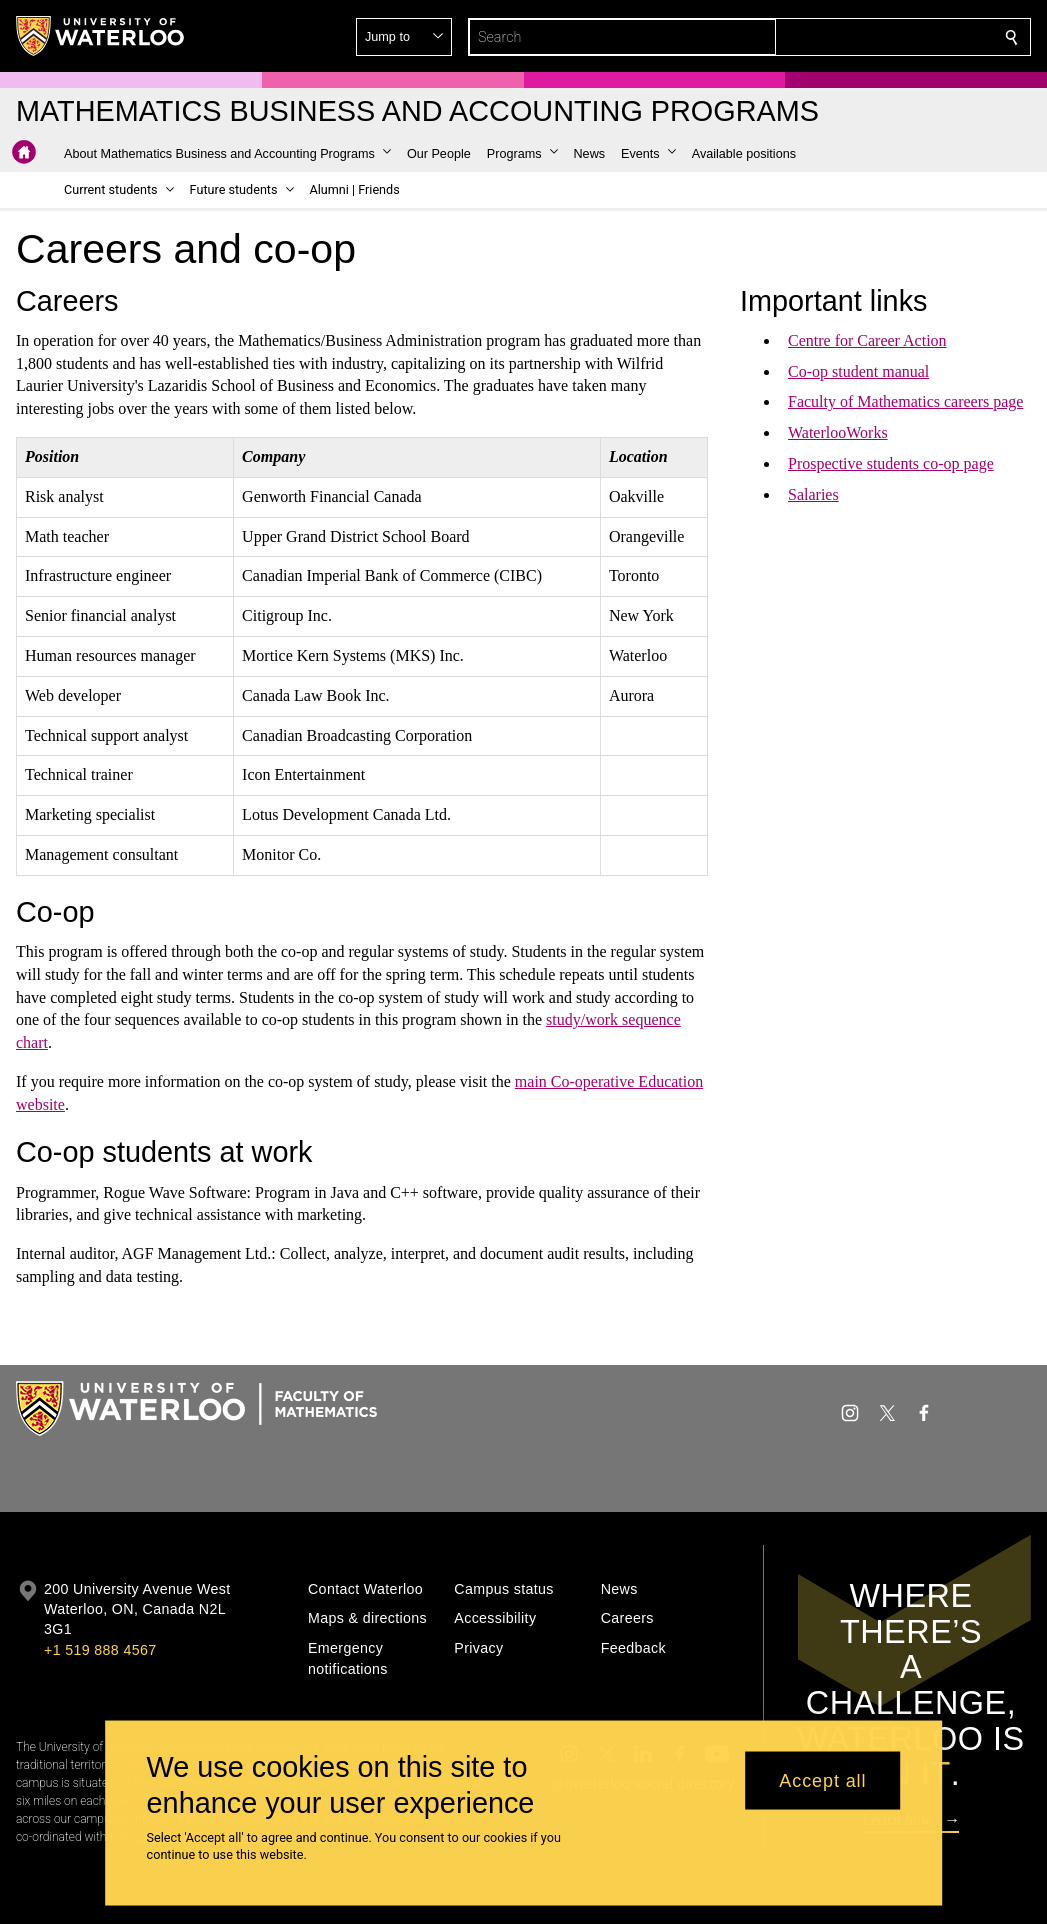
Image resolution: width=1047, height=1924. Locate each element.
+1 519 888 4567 (100, 1650)
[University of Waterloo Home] (101, 36)
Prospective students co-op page (891, 463)
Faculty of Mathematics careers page (905, 401)
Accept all (822, 1780)
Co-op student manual (858, 371)
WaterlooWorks (838, 432)
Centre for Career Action (867, 340)
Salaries (813, 494)
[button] (867, 37)
